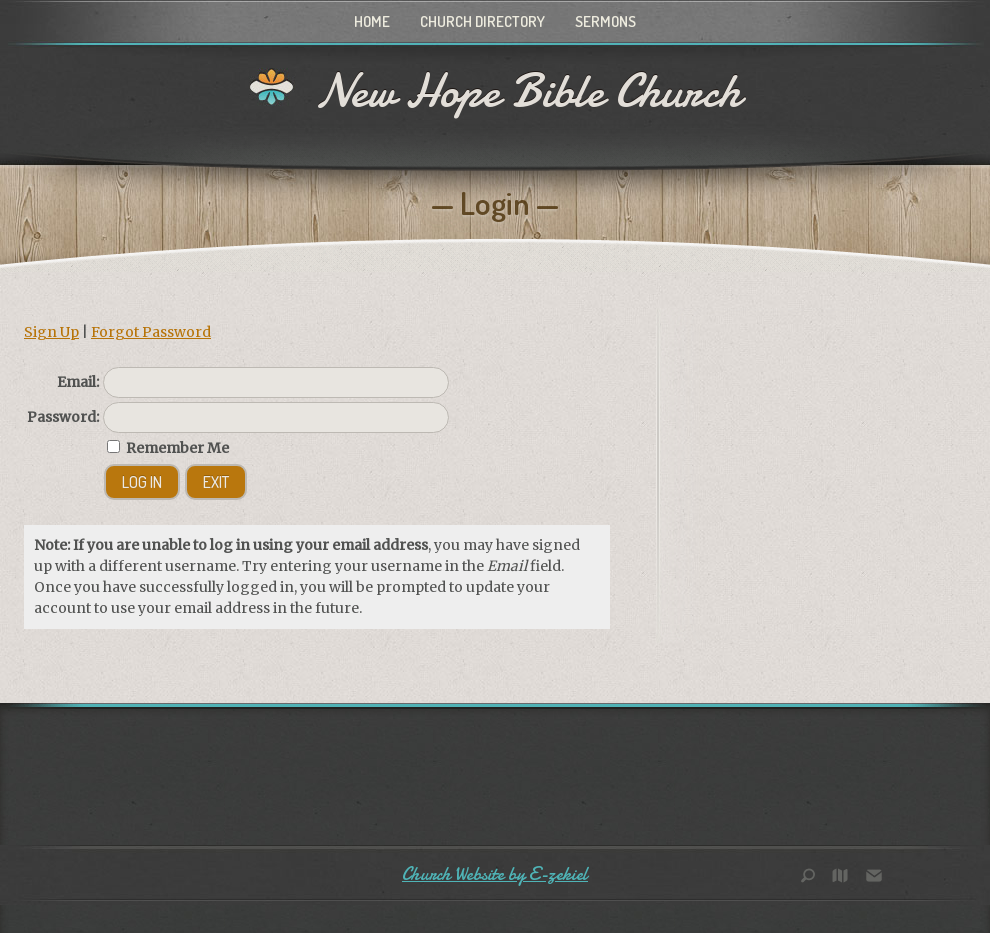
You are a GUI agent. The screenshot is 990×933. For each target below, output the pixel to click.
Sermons (605, 21)
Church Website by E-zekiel (495, 874)
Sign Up (51, 332)
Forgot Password (151, 332)
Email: (78, 382)
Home (372, 21)
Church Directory (482, 21)
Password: (63, 417)
